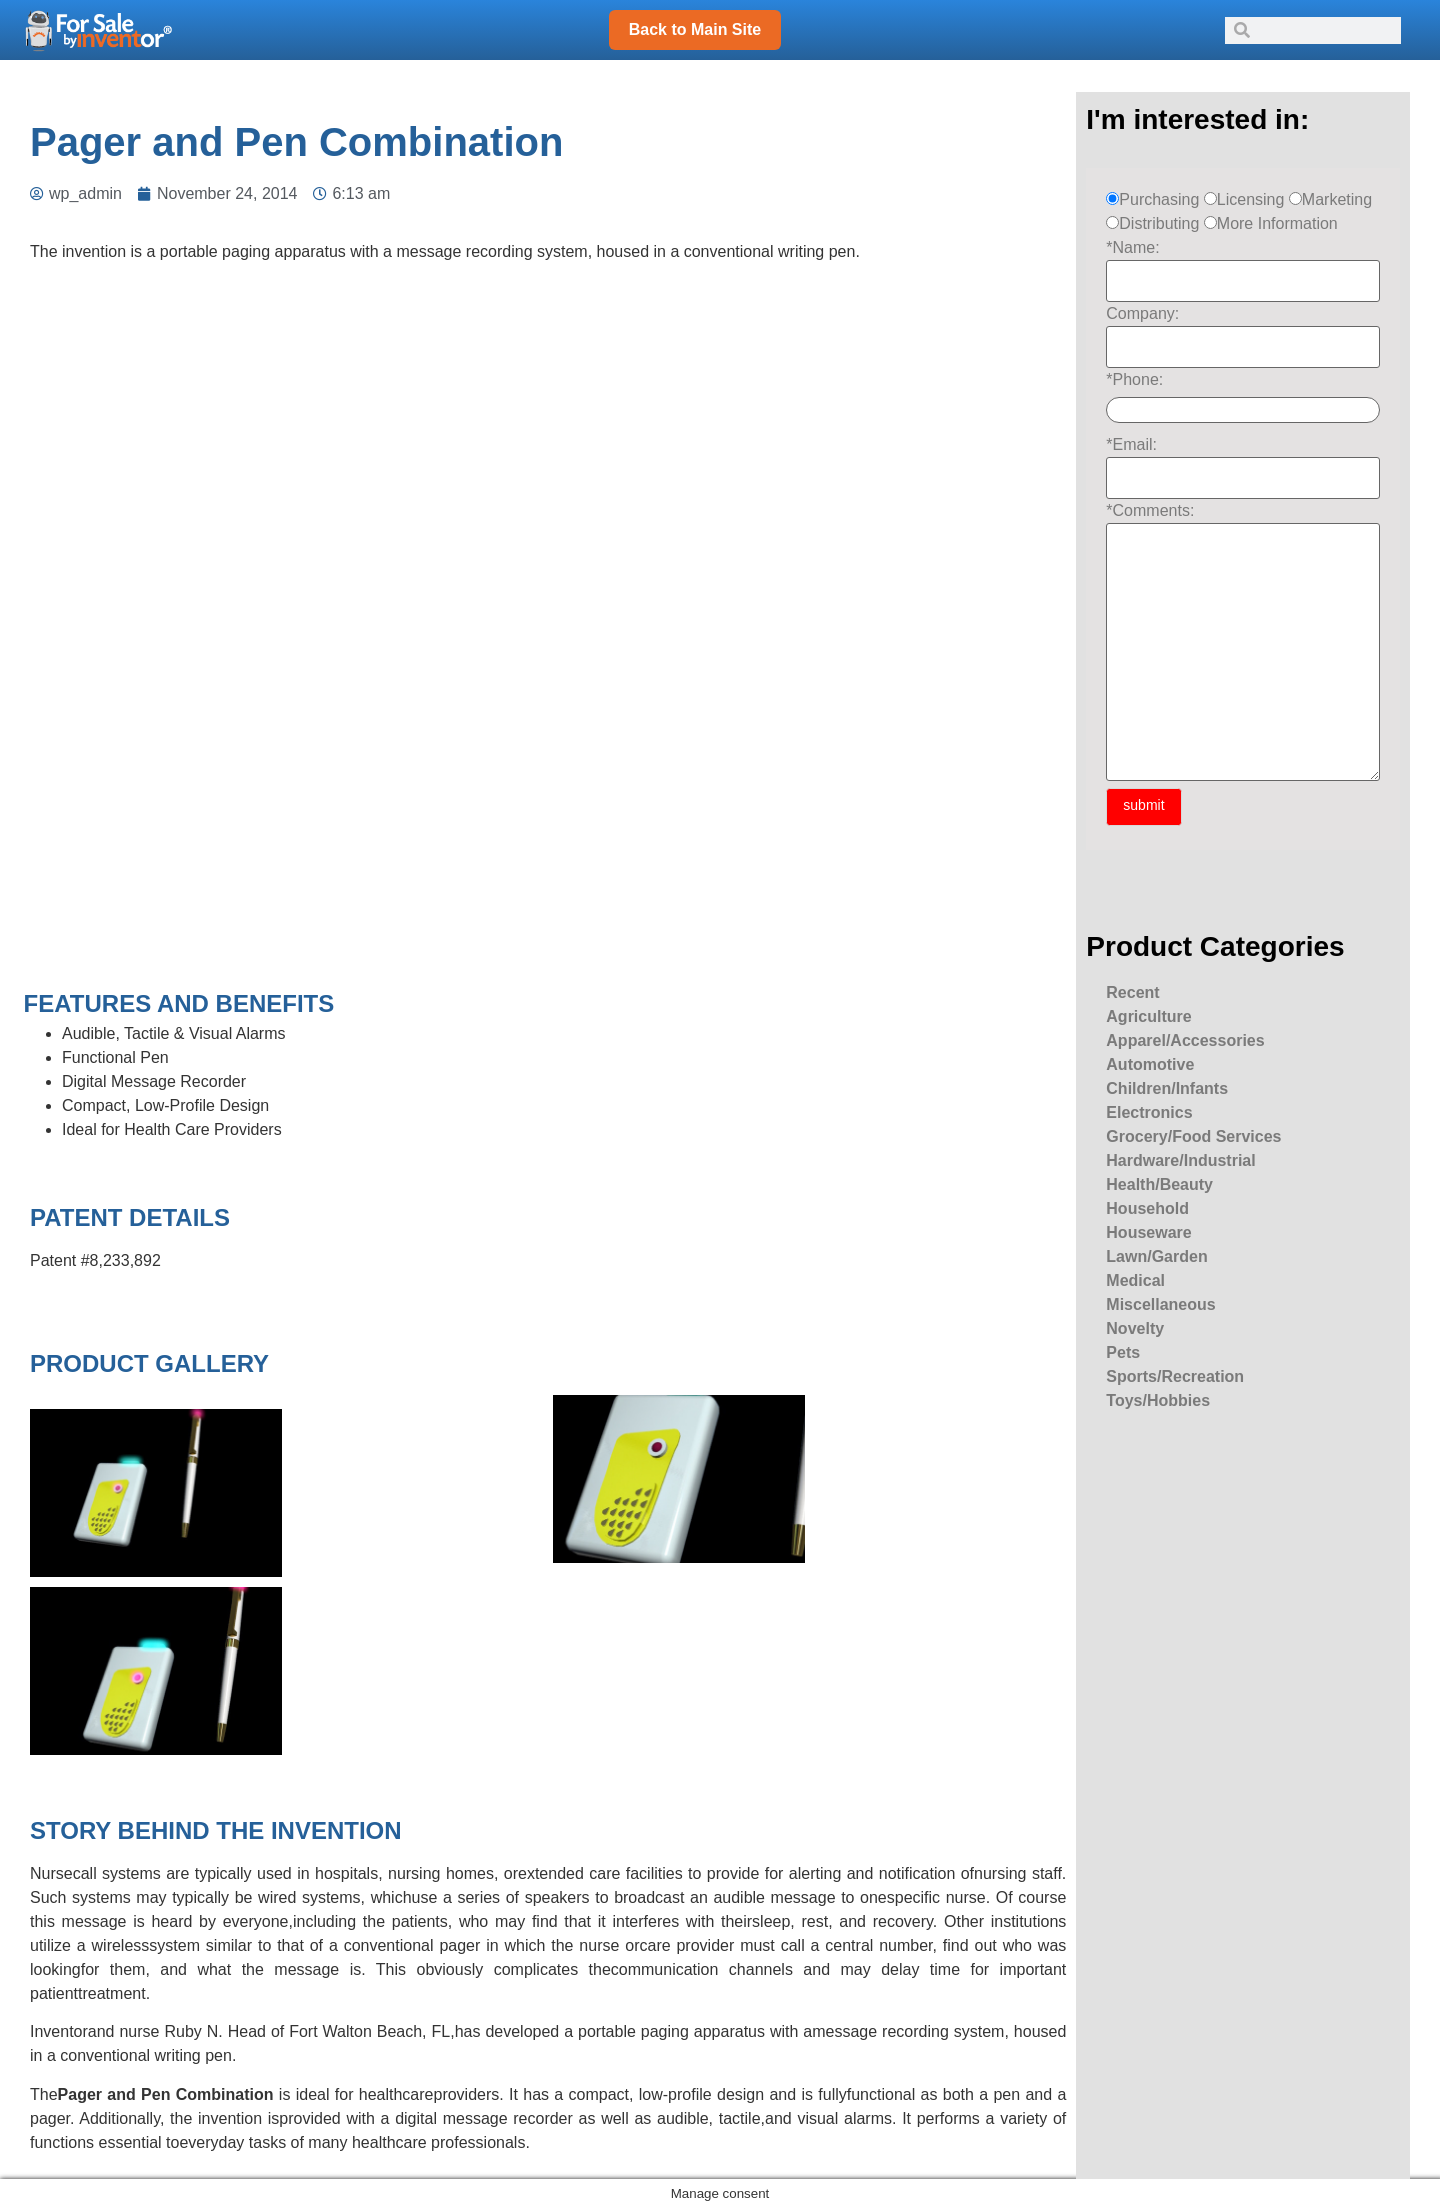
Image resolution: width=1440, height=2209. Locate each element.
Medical (1135, 1280)
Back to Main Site (695, 29)
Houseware (1148, 1232)
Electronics (1149, 1112)
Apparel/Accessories (1185, 1040)
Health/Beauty (1159, 1184)
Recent (1132, 992)
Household (1147, 1208)
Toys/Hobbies (1158, 1400)
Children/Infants (1167, 1088)
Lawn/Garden (1156, 1256)
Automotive (1150, 1064)
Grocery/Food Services (1193, 1136)
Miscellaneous (1160, 1304)
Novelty (1135, 1328)
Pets (1123, 1352)
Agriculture (1148, 1016)
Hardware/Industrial (1180, 1160)
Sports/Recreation (1175, 1376)
